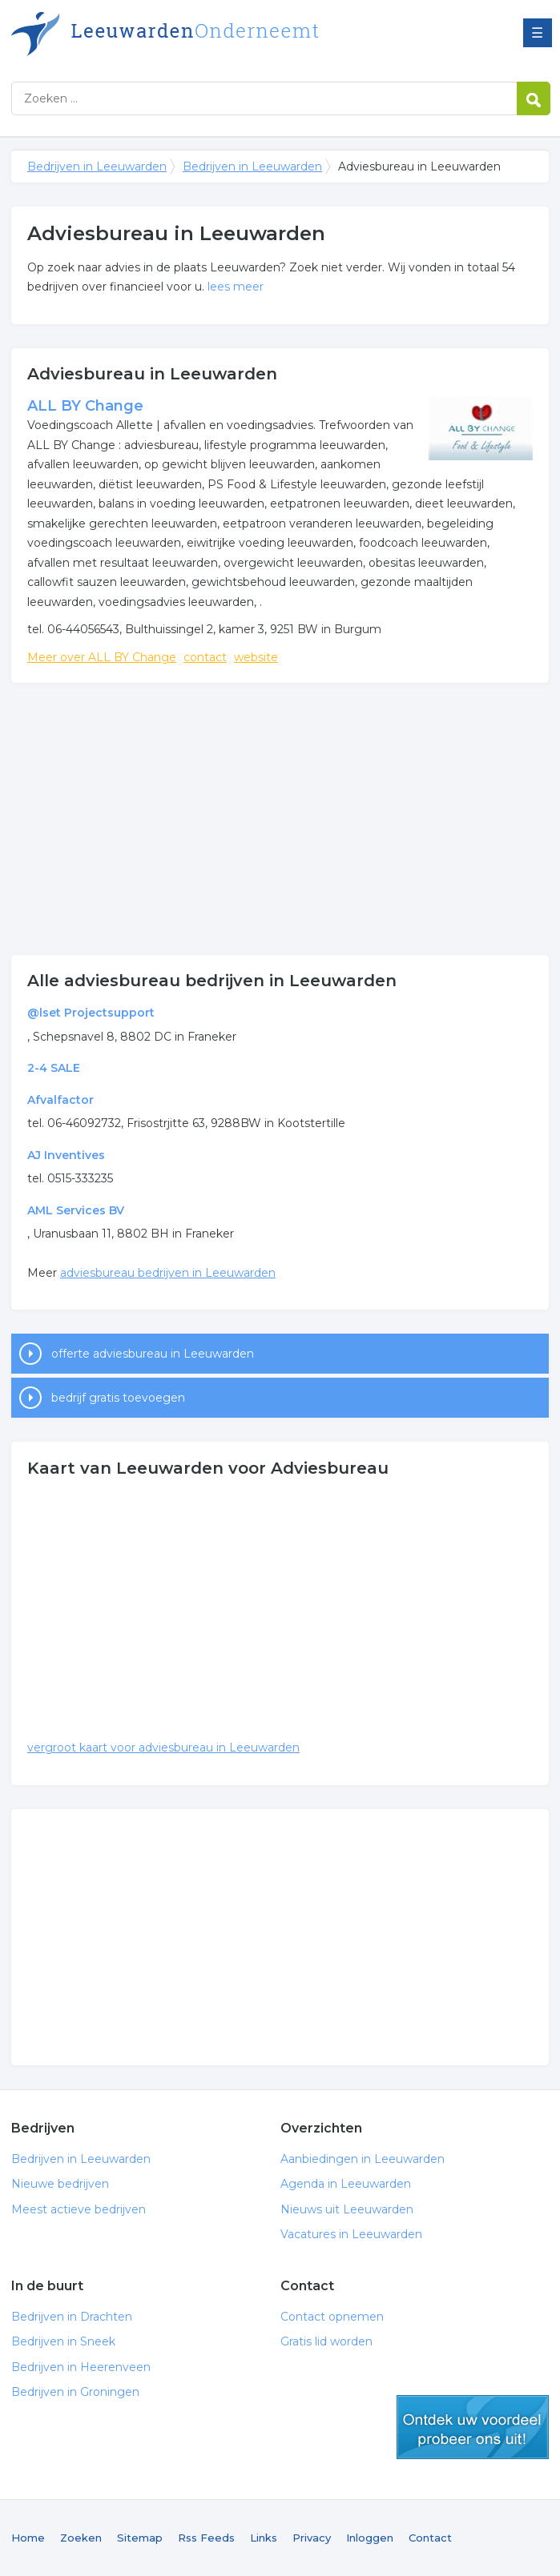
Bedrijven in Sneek (63, 2341)
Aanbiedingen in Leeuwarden (362, 2159)
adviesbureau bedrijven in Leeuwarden (168, 1273)
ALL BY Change (85, 406)
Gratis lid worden (326, 2341)
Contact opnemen (332, 2316)
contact (205, 657)
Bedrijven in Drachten (71, 2316)
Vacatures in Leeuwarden (351, 2234)
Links (263, 2537)
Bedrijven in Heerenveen (81, 2367)
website (256, 657)
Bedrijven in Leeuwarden (211, 34)
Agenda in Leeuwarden (345, 2184)
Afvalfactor (60, 1100)
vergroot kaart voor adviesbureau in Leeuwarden (163, 1747)
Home (28, 2537)
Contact (430, 2537)
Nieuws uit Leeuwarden (346, 2209)
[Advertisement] (280, 819)
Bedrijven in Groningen (75, 2392)
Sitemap (140, 2537)
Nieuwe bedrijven (60, 2184)
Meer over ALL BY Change (101, 657)
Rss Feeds (206, 2537)
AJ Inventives (66, 1155)
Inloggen (369, 2537)
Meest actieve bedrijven (78, 2209)
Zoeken (81, 2537)
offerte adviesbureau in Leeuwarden (152, 1353)
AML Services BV (75, 1210)
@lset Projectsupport (91, 1012)
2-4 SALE (53, 1068)
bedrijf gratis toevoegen (118, 1397)
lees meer (235, 286)
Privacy (311, 2537)
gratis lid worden (473, 2427)
